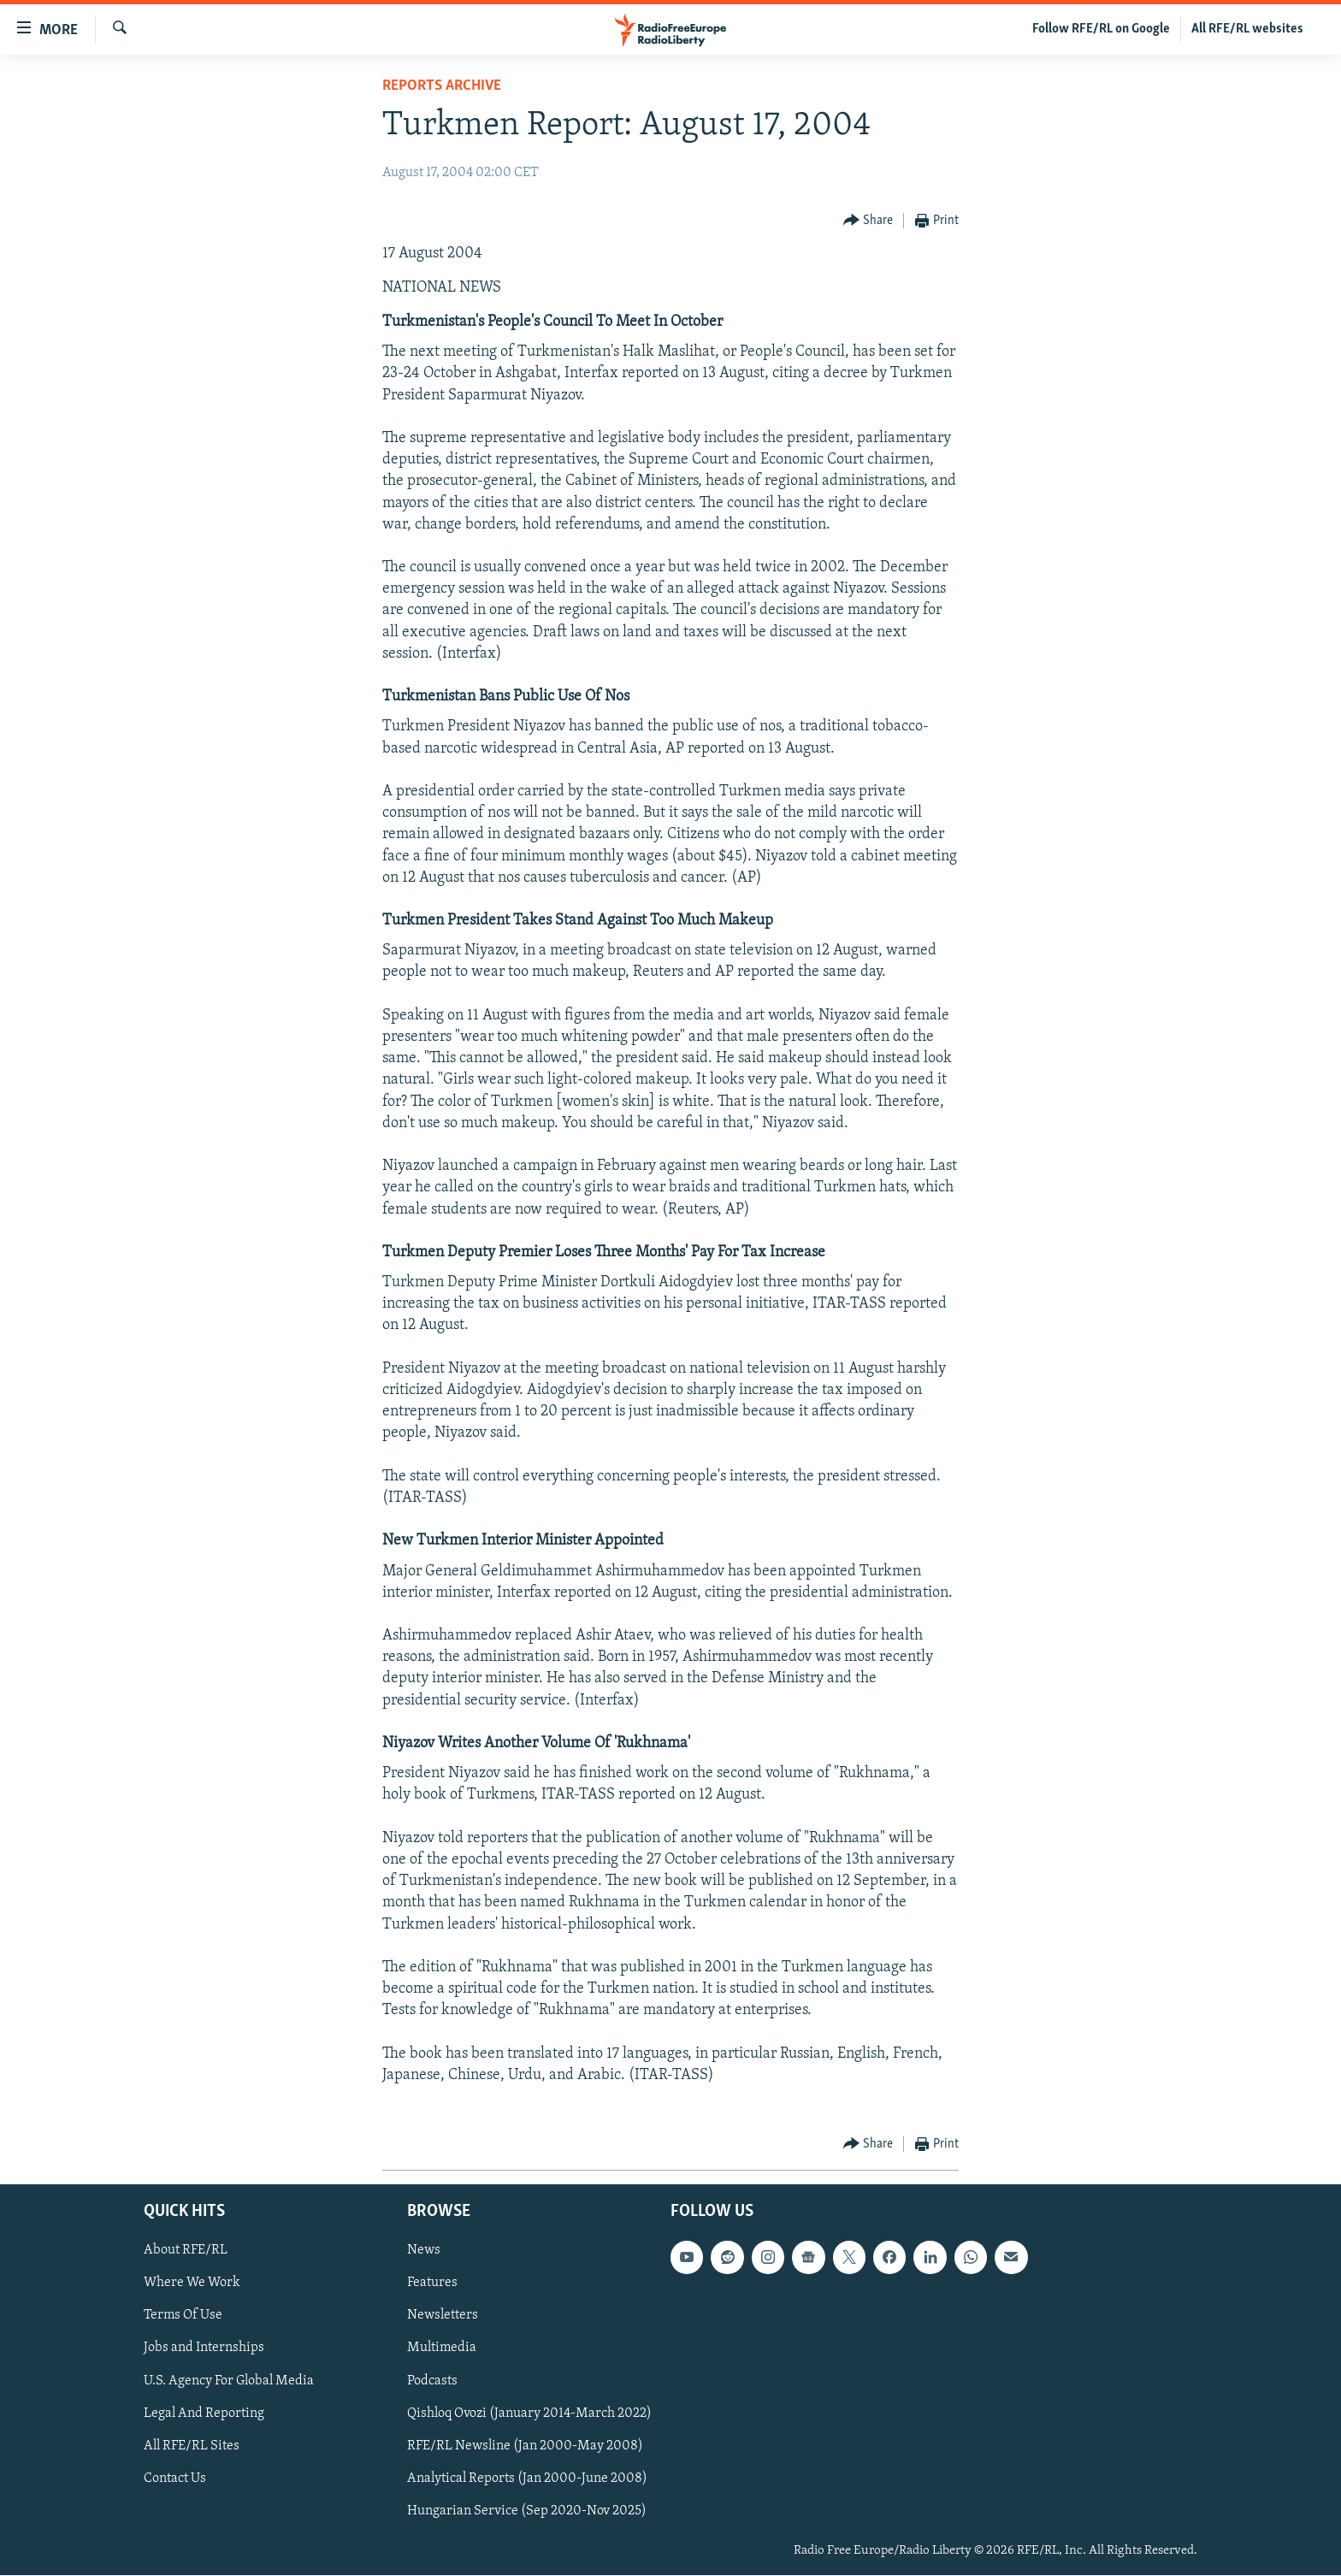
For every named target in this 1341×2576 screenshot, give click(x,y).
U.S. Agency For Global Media (229, 2381)
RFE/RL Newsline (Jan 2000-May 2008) (525, 2446)
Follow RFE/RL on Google (1101, 29)
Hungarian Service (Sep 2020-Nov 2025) (527, 2511)
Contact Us (175, 2478)
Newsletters (442, 2316)
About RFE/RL (185, 2251)
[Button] (868, 221)
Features (432, 2283)
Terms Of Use (183, 2316)
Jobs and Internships (204, 2348)
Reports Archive (441, 86)
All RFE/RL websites (1247, 29)
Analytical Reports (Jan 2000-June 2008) (527, 2478)
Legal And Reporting (204, 2413)
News (423, 2251)
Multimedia (441, 2348)
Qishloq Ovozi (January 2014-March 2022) (529, 2413)
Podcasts (432, 2381)
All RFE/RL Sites (191, 2446)
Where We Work (192, 2283)
